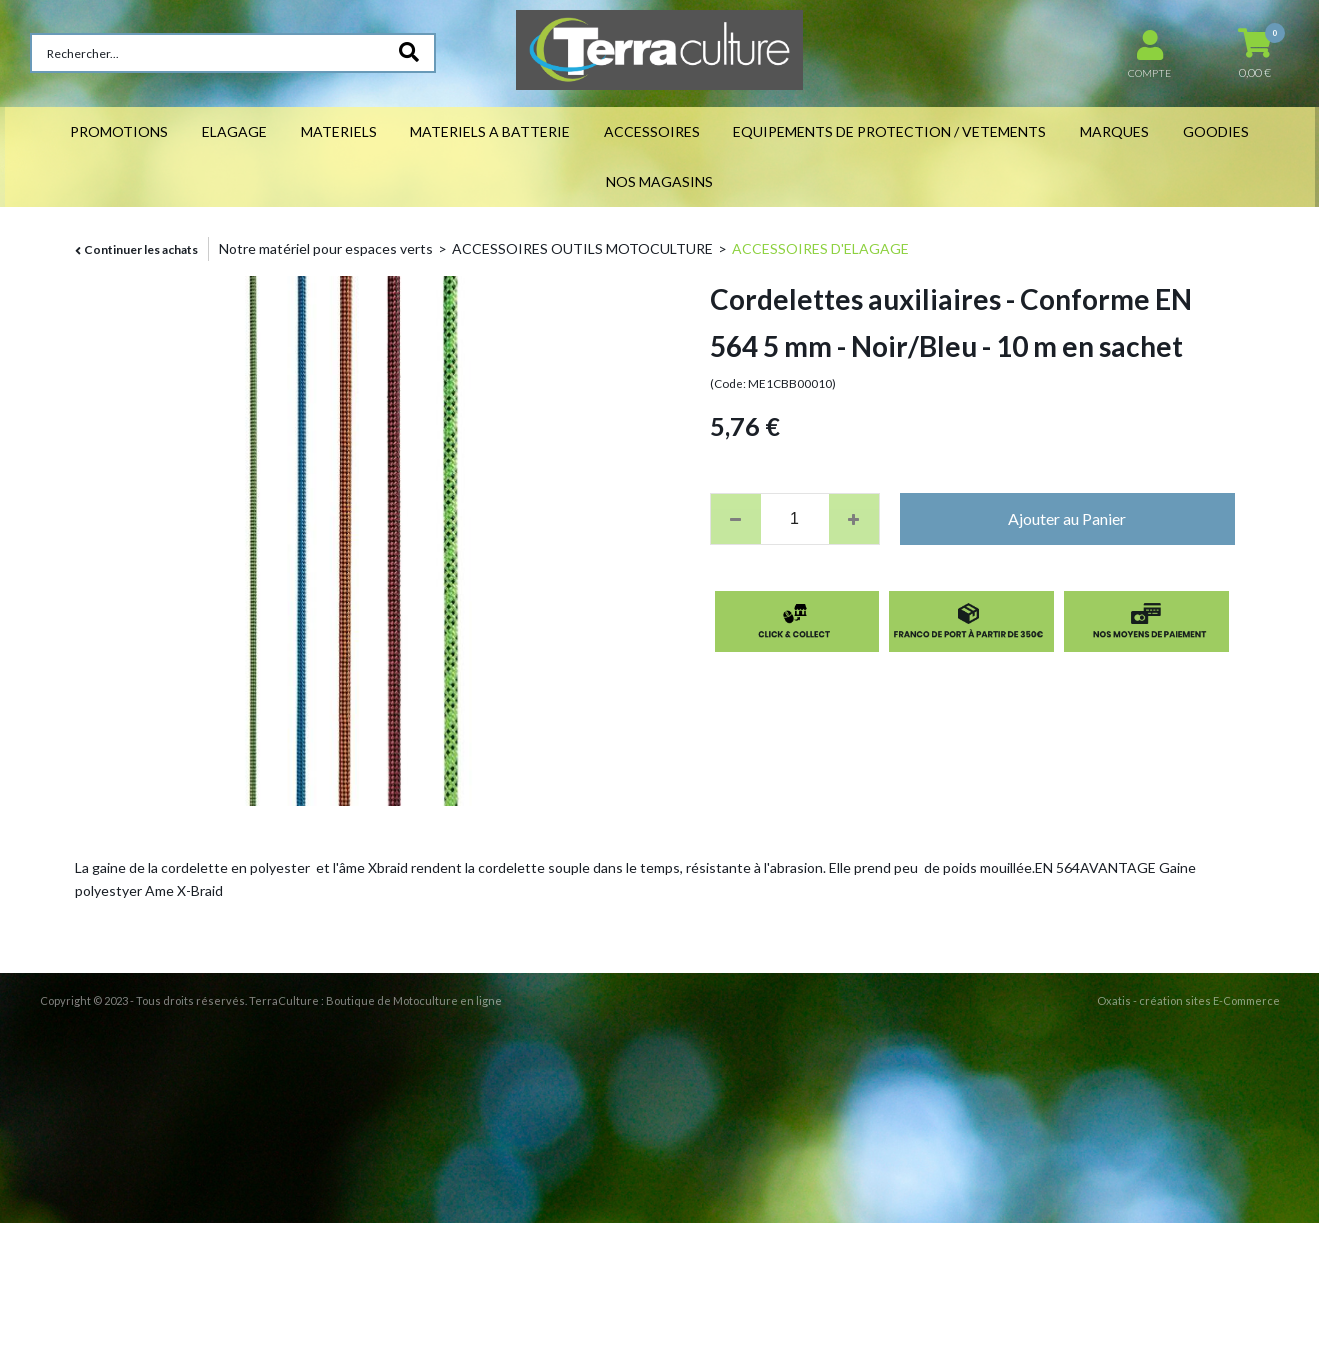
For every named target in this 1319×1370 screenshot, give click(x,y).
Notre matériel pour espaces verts (326, 248)
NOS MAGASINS (659, 181)
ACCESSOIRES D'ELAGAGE (820, 248)
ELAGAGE (234, 131)
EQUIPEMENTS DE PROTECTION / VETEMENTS (889, 131)
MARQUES (1114, 131)
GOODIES (1216, 131)
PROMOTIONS (119, 131)
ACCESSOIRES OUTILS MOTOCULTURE (582, 248)
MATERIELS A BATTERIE (490, 131)
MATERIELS (339, 131)
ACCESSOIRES (652, 131)
